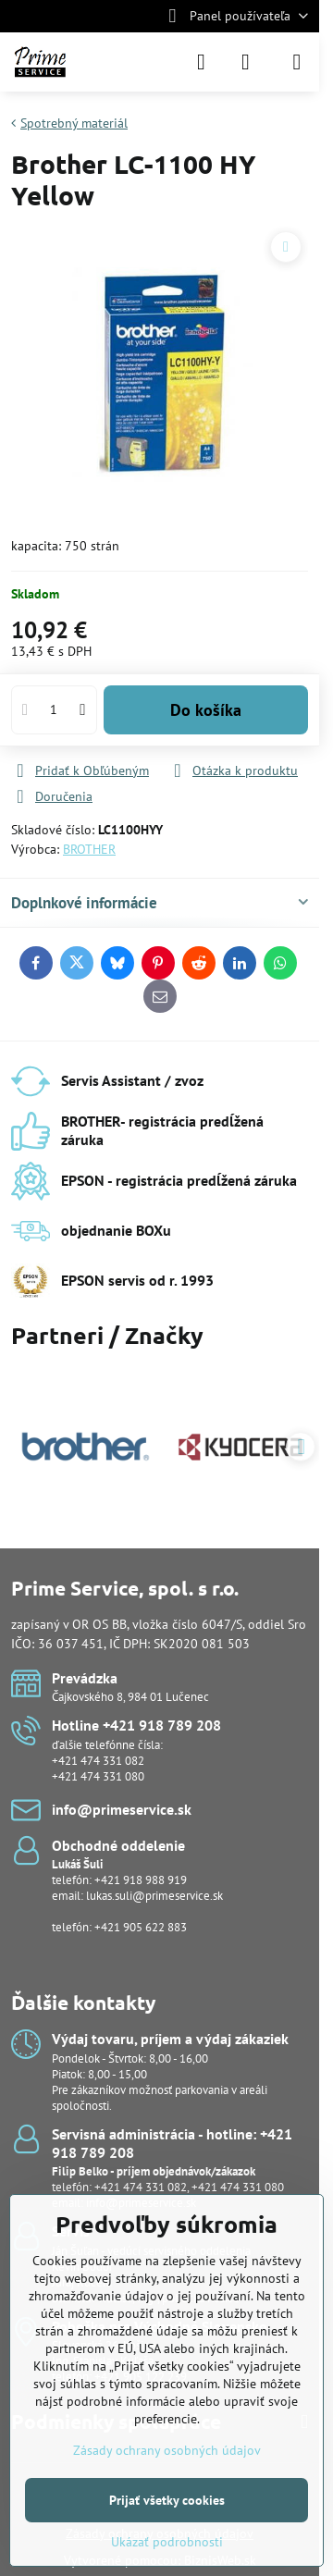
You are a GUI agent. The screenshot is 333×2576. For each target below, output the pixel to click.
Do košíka (205, 710)
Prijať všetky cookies (167, 2500)
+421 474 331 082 (98, 1761)
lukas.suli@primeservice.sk (154, 1896)
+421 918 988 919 (140, 1880)
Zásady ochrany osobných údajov (167, 2450)
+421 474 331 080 (98, 1776)
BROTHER (89, 849)
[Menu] (297, 61)
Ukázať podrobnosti (167, 2541)
